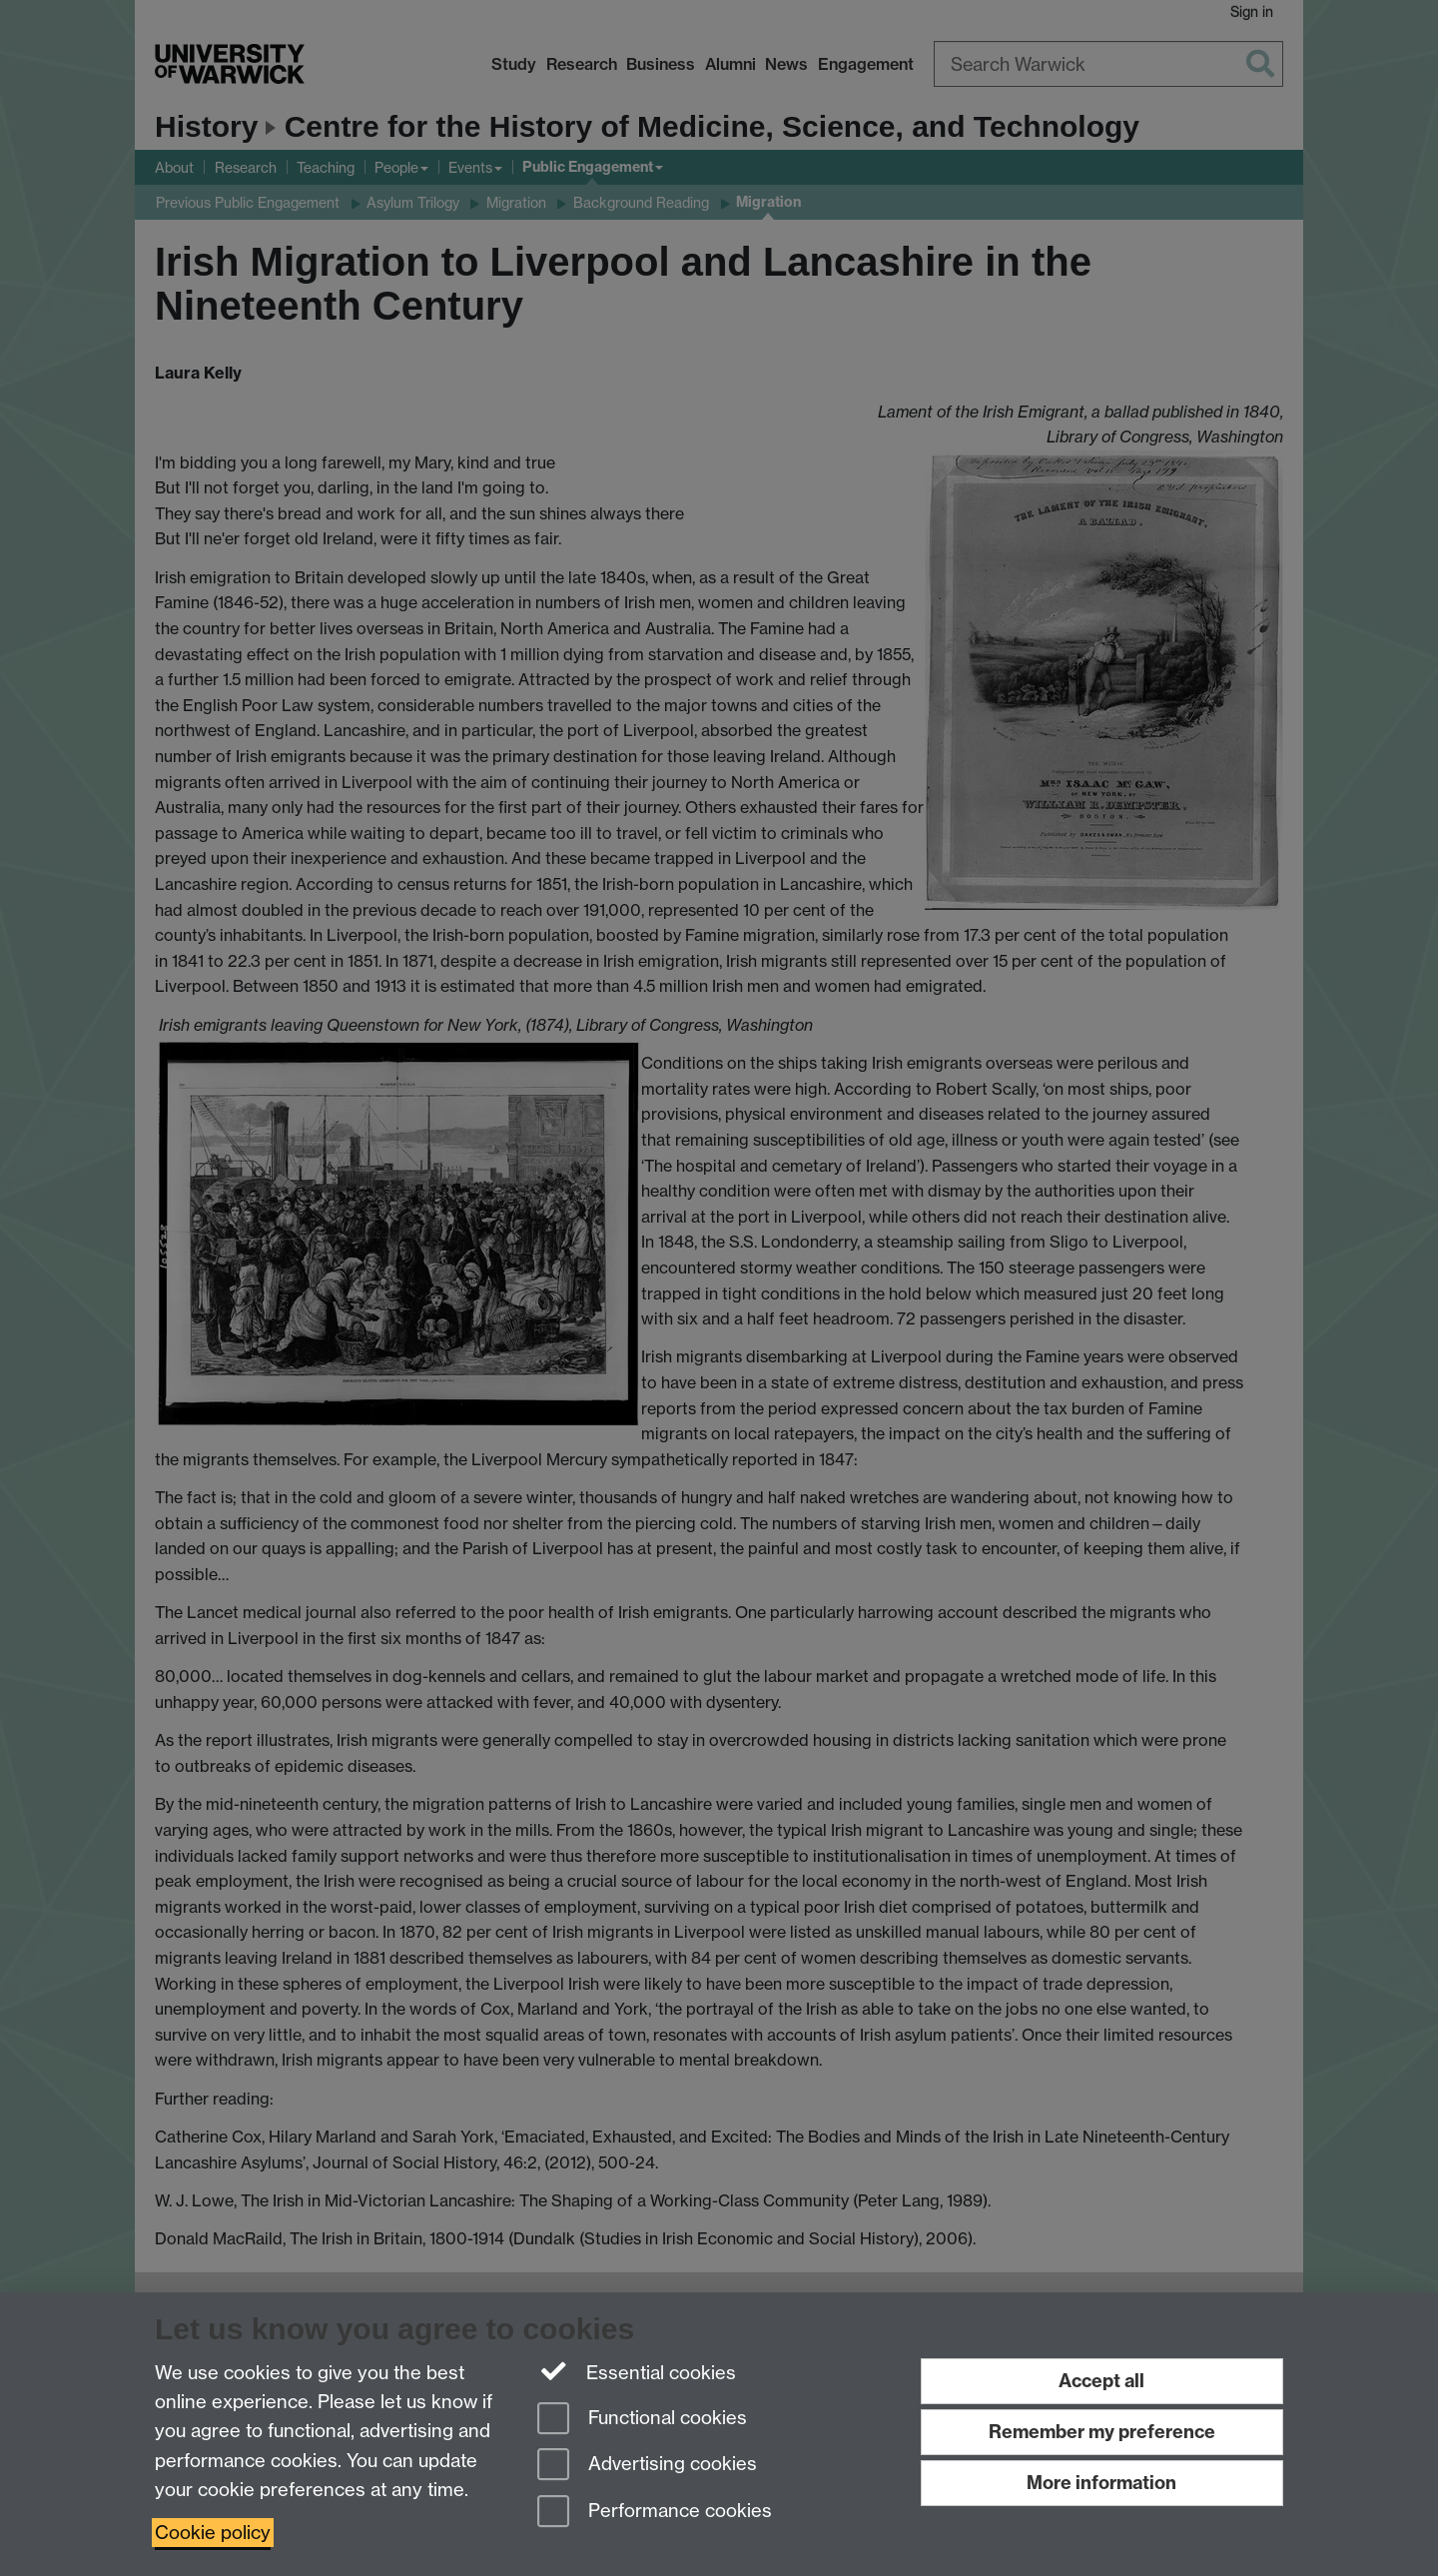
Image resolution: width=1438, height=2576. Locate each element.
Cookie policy (213, 2532)
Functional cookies (642, 2419)
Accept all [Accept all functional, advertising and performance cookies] (1101, 2380)
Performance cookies (654, 2512)
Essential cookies (636, 2371)
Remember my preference (1102, 2431)
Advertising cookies (647, 2465)
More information (1101, 2482)
